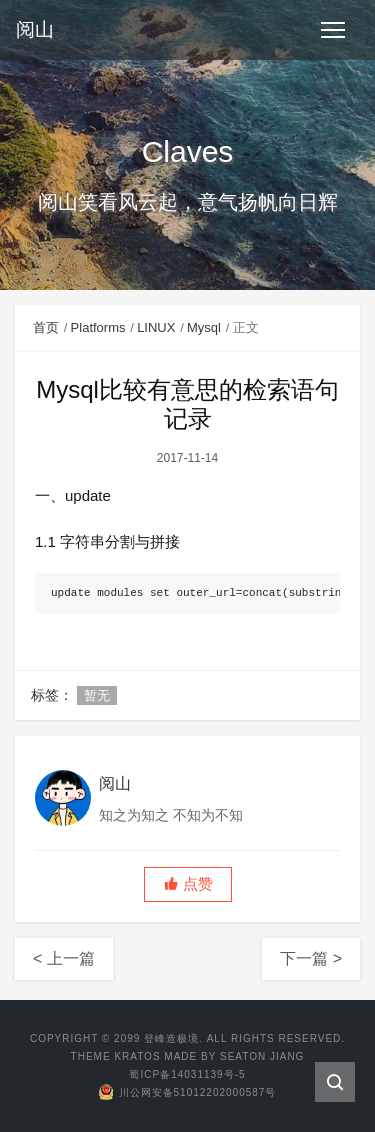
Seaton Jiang (262, 1056)
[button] (188, 884)
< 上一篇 (64, 958)
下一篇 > (311, 958)
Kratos (137, 1056)
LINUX (156, 327)
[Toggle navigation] (333, 30)
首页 (46, 327)
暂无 (97, 695)
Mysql (204, 327)
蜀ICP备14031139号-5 (187, 1074)
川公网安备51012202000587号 (188, 1092)
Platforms (98, 327)
